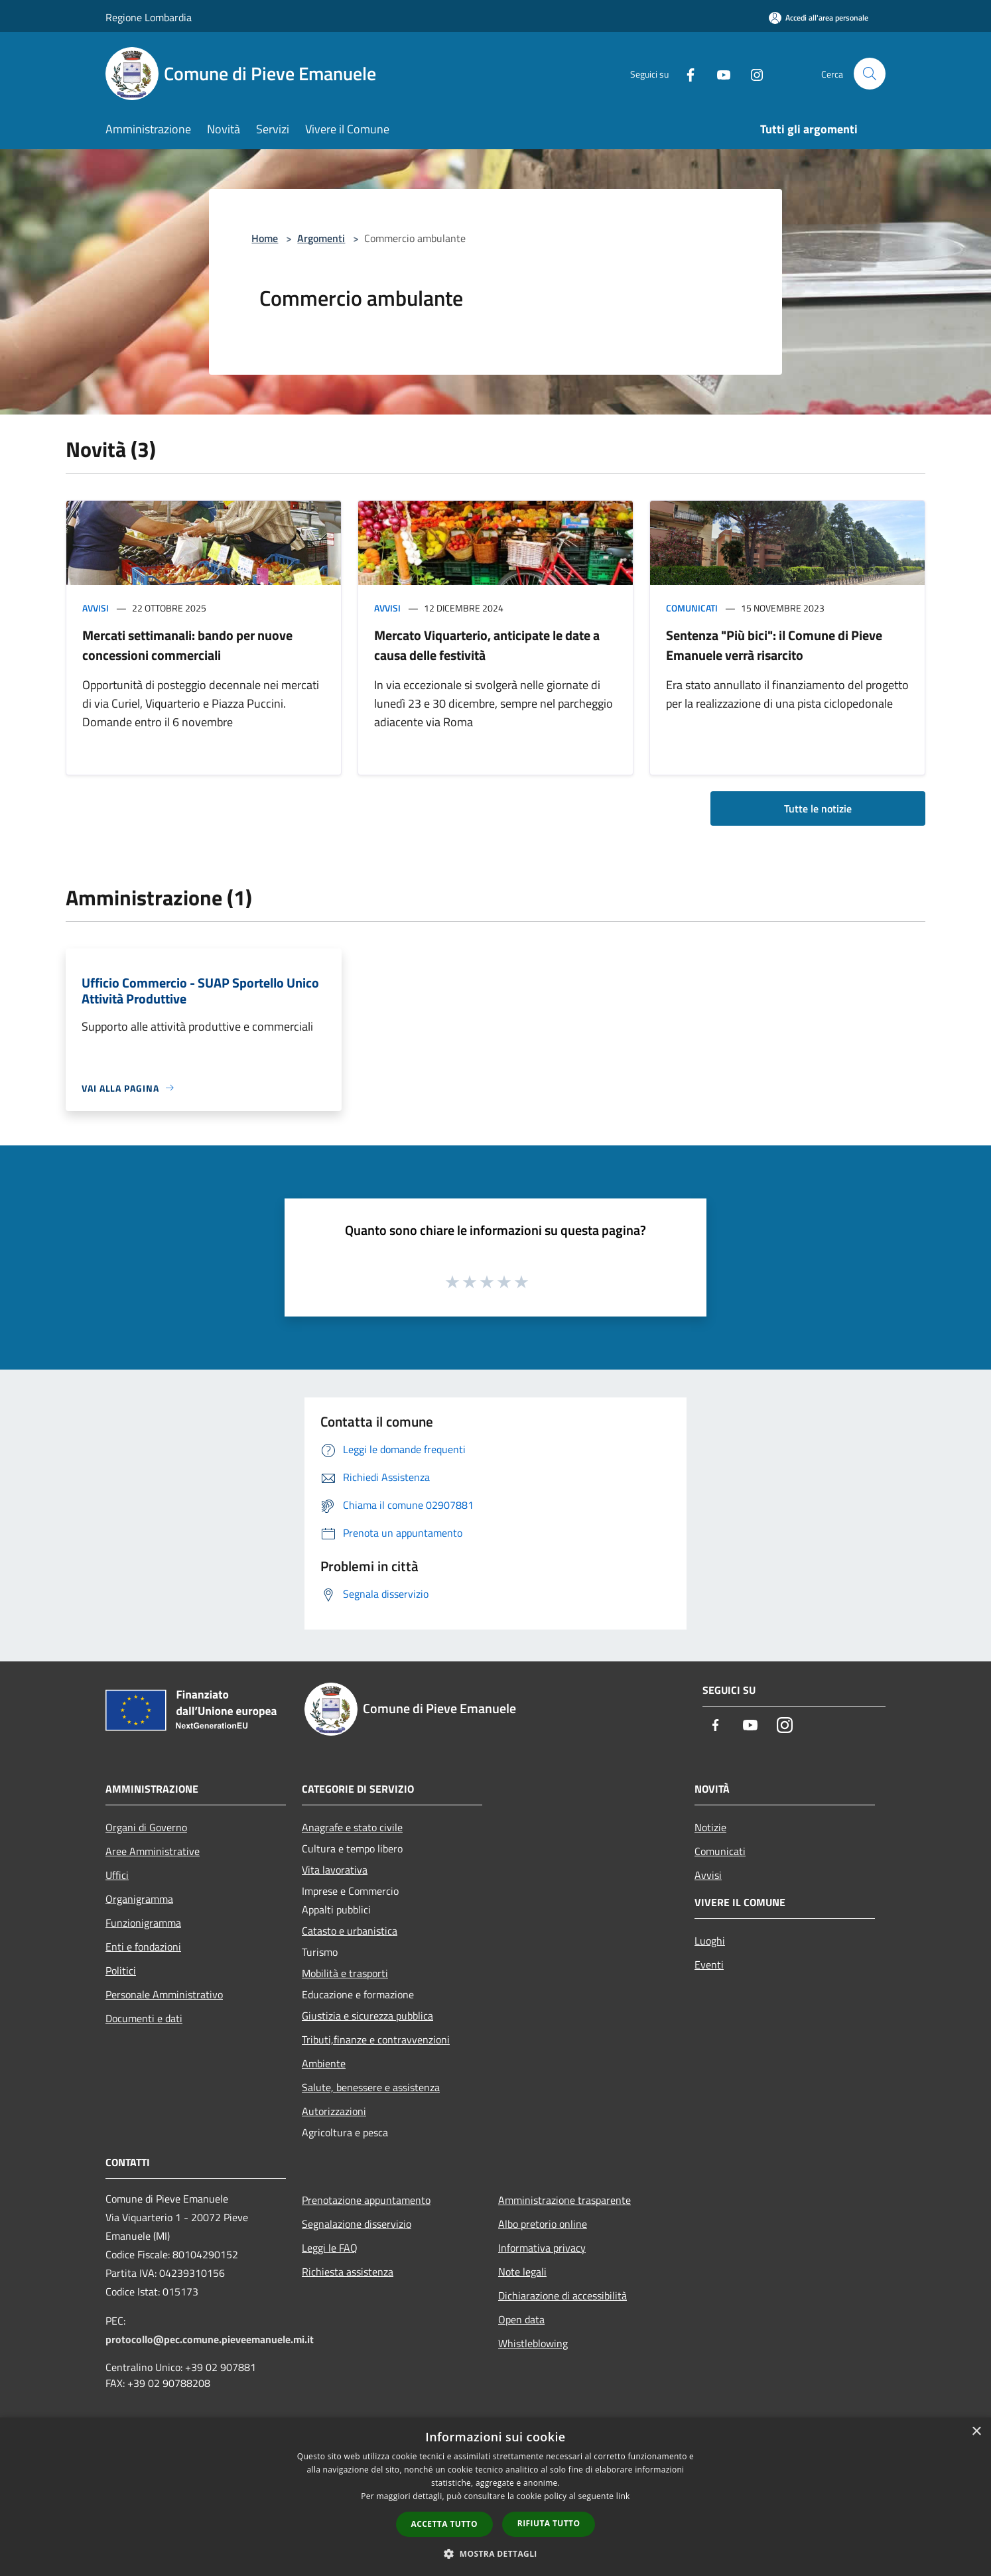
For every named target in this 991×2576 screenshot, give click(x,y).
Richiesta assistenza (347, 2272)
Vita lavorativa (334, 1870)
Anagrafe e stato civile (352, 1827)
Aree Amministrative (152, 1851)
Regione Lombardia (148, 17)
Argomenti (321, 238)
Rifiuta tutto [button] (548, 2523)
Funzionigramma (143, 1923)
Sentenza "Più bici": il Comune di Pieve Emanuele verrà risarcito (774, 645)
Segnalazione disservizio (356, 2224)
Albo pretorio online (542, 2224)
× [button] (976, 2432)
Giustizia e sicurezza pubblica (367, 2016)
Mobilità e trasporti (345, 1973)
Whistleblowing (533, 2343)
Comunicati (692, 608)
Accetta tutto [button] (444, 2524)
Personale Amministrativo (164, 1994)
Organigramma (139, 1899)
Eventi (709, 1964)
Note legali (522, 2272)
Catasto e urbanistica (349, 1931)
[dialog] (495, 2496)
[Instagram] (751, 73)
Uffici (117, 1875)
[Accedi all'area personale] (819, 17)
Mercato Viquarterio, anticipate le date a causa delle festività (487, 645)
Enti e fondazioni (143, 1947)
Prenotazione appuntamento (366, 2200)
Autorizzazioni (334, 2111)
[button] (495, 2553)
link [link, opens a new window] (623, 2496)
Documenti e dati (143, 2018)
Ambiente (324, 2063)
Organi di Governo (146, 1827)
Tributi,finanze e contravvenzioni (376, 2039)
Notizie (710, 1827)
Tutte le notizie (818, 808)
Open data (521, 2319)
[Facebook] (685, 73)
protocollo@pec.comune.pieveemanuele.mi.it (209, 2339)
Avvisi (95, 608)
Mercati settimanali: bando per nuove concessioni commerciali (187, 645)
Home (264, 238)
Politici (120, 1970)
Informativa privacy (542, 2248)
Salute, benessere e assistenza (371, 2087)
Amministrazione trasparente (564, 2200)
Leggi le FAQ (330, 2248)
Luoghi (709, 1941)
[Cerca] (870, 74)
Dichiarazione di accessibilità (562, 2295)
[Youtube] (718, 73)
